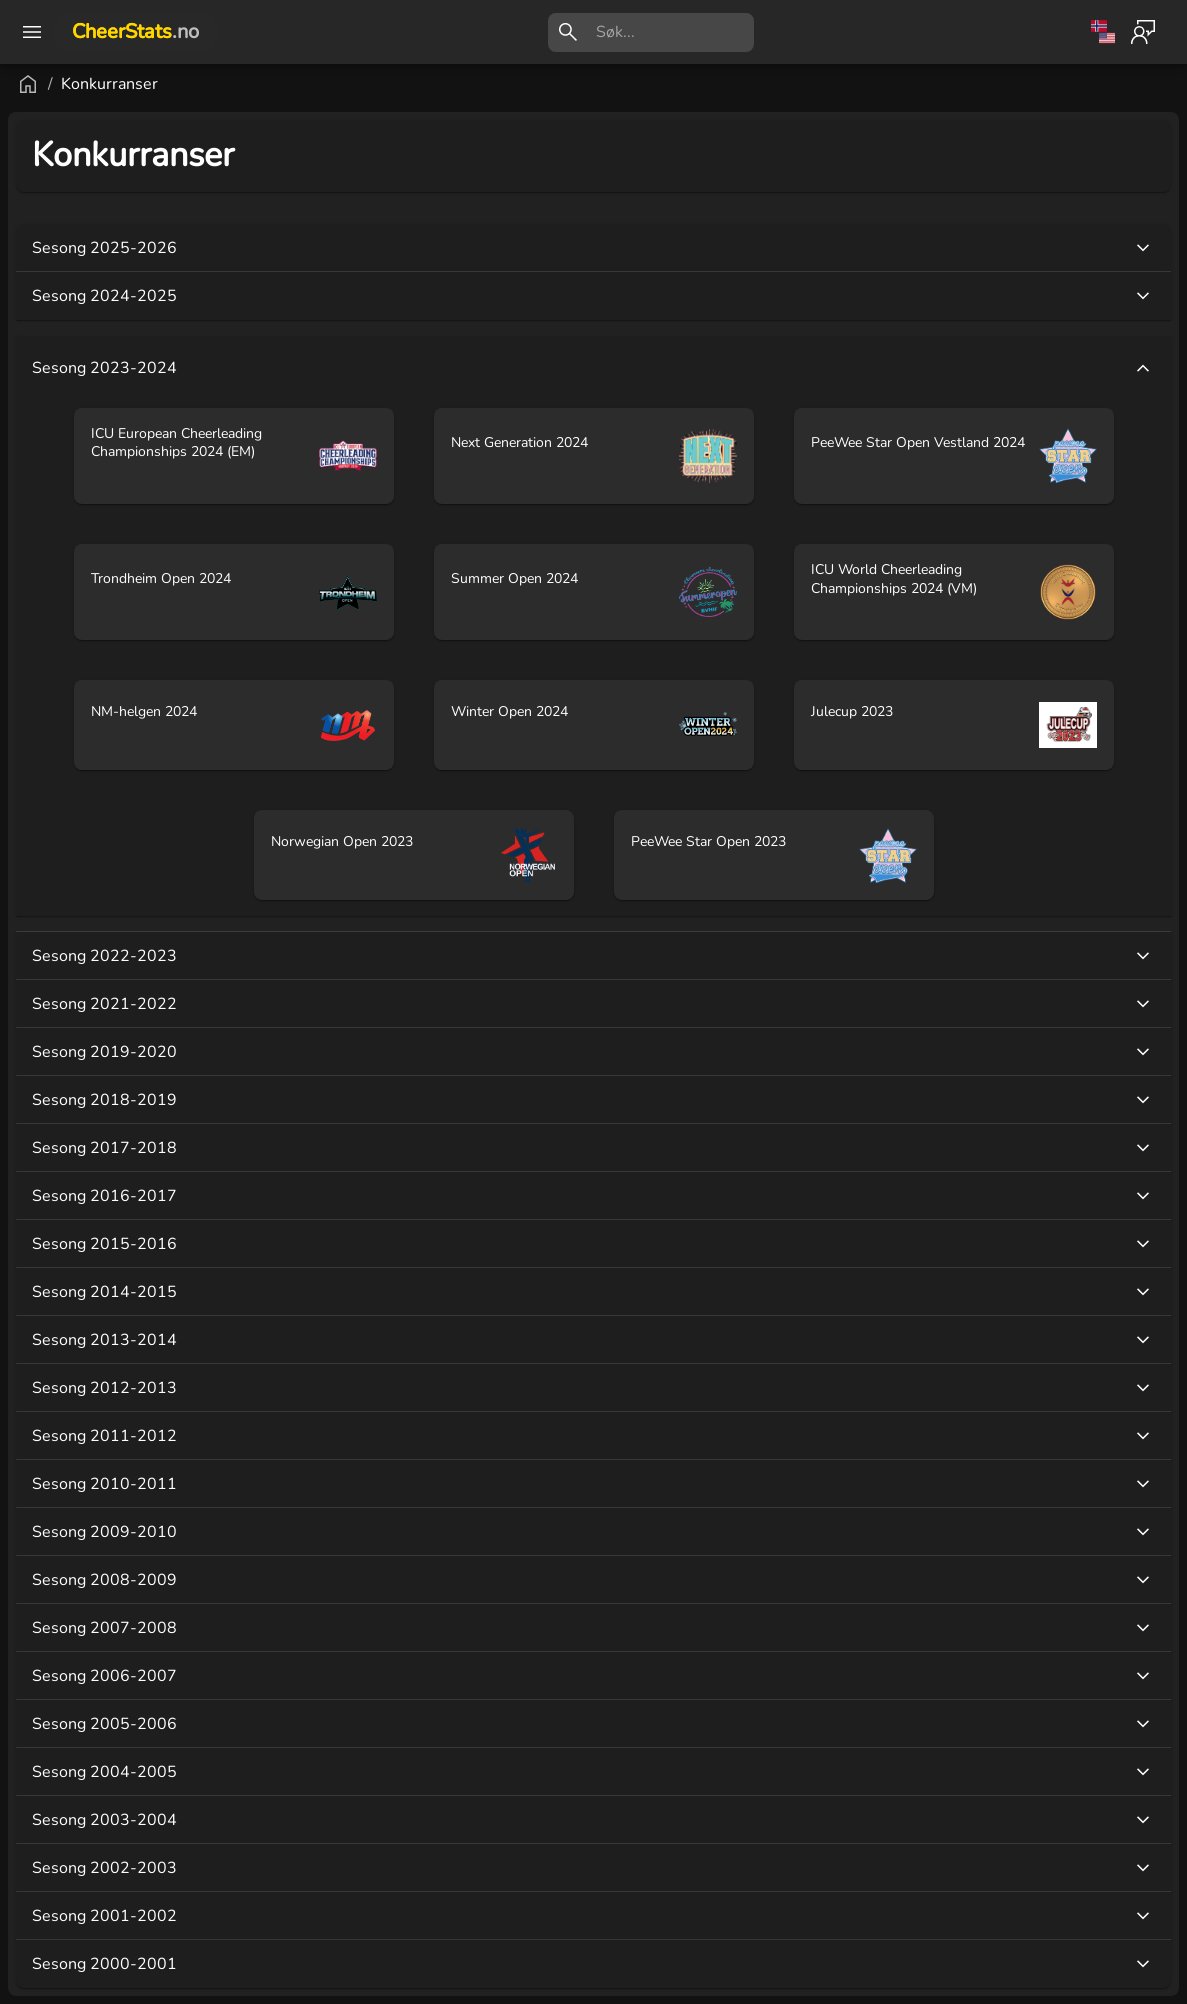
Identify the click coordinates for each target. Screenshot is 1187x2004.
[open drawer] (32, 32)
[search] (675, 32)
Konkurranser (109, 84)
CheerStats (135, 31)
